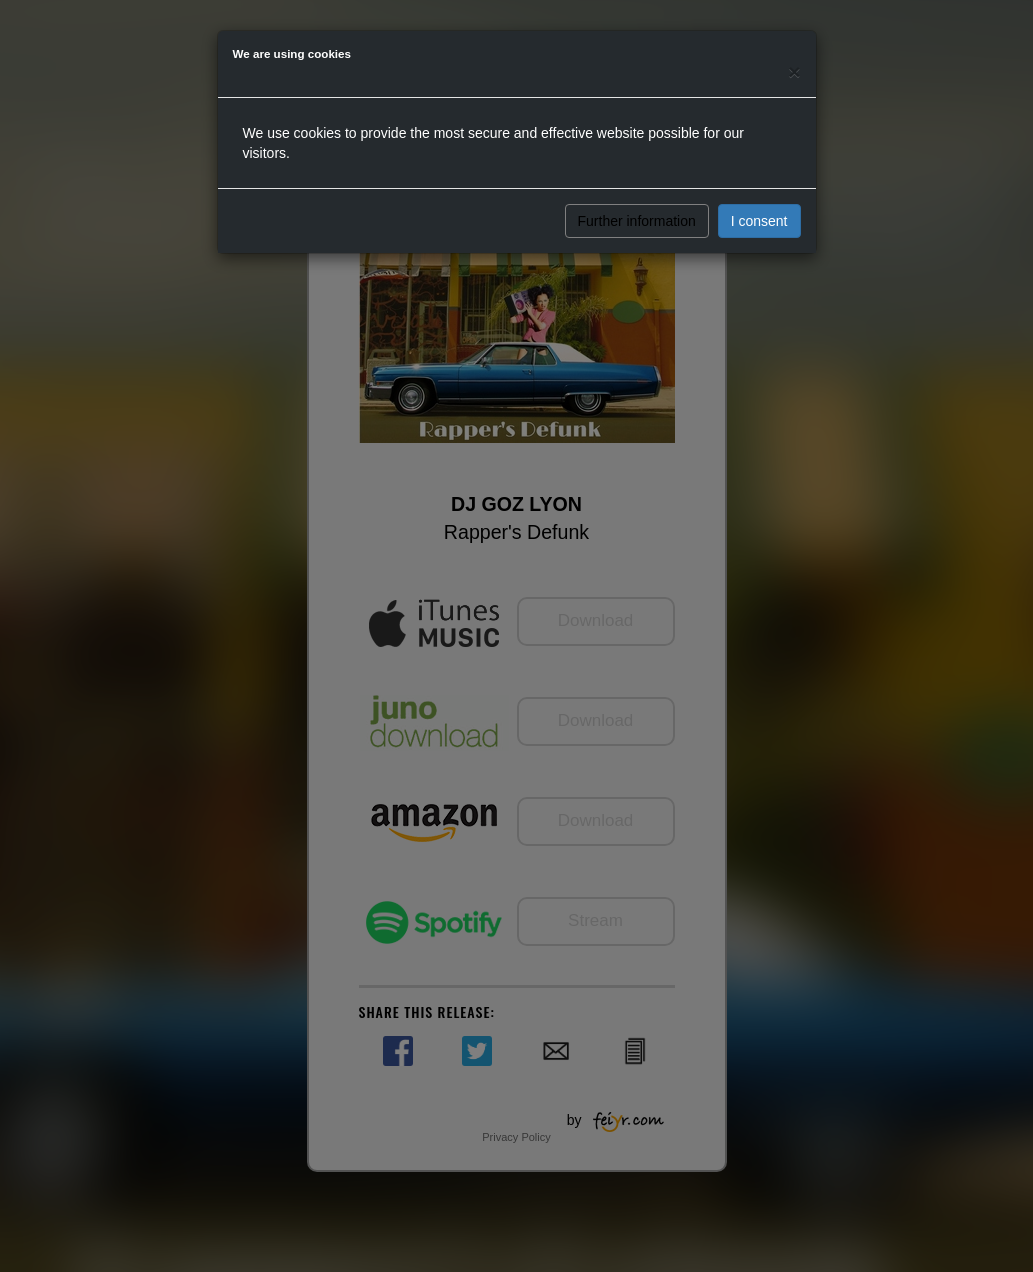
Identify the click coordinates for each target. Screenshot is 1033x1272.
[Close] (794, 71)
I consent (759, 221)
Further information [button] (637, 221)
